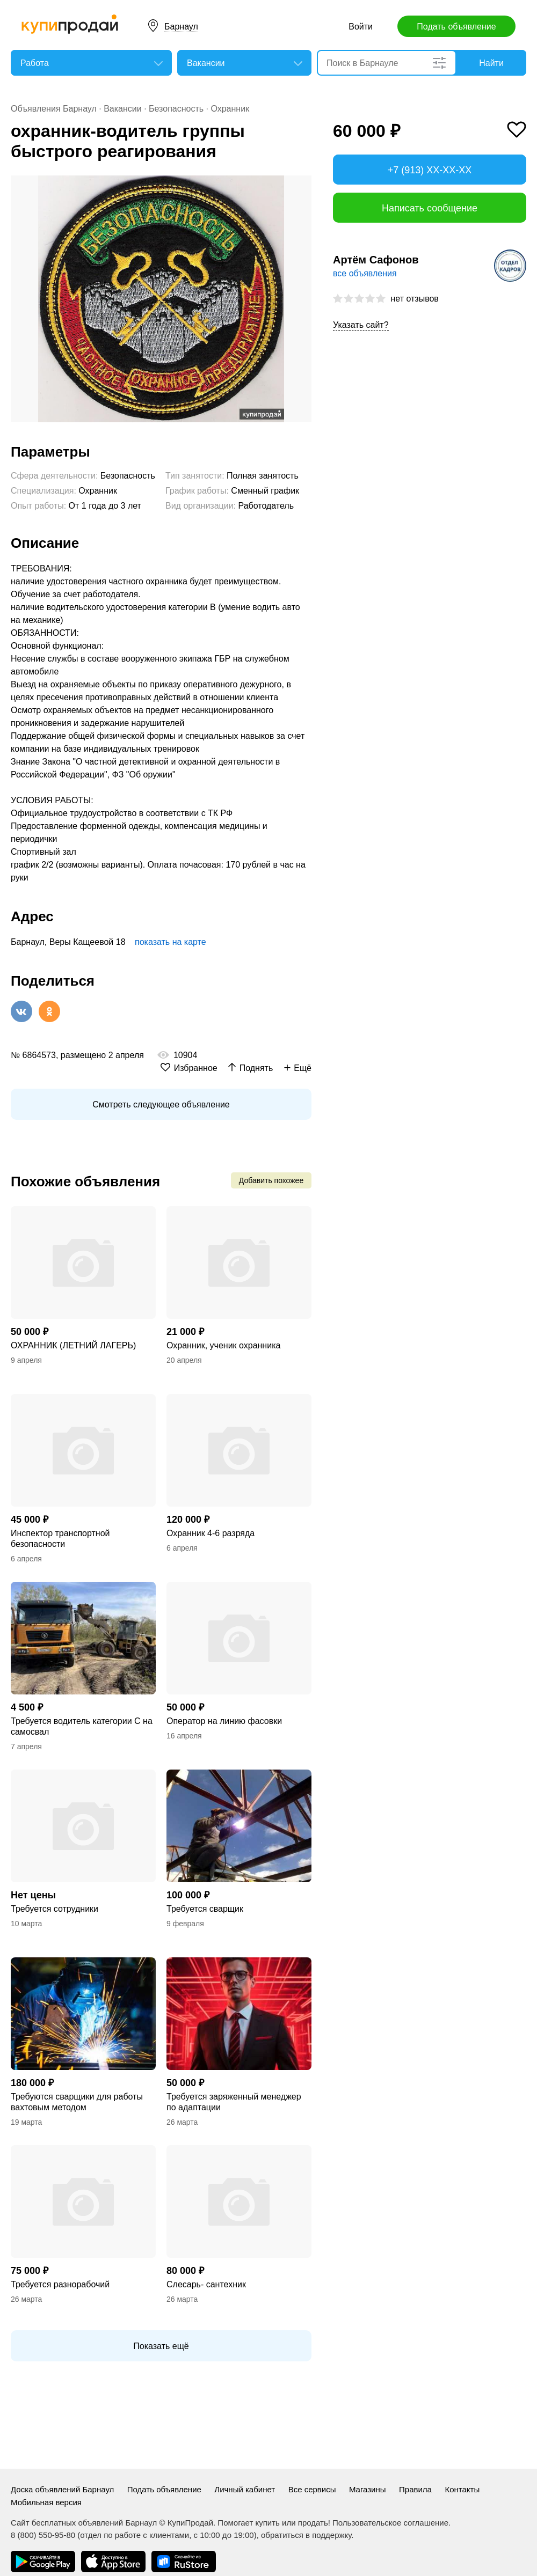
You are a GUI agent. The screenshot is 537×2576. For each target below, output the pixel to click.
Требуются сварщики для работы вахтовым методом (77, 2102)
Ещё (302, 1068)
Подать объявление (456, 26)
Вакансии (123, 108)
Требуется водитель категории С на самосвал (82, 1726)
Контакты (462, 2489)
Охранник (230, 108)
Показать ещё (160, 2346)
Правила (415, 2489)
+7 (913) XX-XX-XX (430, 170)
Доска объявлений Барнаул (62, 2489)
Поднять (256, 1068)
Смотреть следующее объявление (160, 1104)
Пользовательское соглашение (390, 2522)
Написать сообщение (429, 208)
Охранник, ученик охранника (223, 1345)
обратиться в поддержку (306, 2535)
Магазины (367, 2489)
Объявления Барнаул (54, 108)
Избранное (195, 1068)
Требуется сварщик (204, 1908)
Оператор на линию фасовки (224, 1721)
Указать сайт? (361, 324)
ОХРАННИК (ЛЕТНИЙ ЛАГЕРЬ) (73, 1345)
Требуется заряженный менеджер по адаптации (233, 2102)
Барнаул (181, 26)
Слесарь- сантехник (206, 2284)
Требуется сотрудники (54, 1908)
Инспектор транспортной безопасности (60, 1538)
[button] (301, 185)
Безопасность (176, 108)
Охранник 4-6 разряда (210, 1533)
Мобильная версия (46, 2502)
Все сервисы (312, 2489)
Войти (361, 26)
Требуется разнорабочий (60, 2284)
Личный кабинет (244, 2489)
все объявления (365, 273)
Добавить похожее (271, 1180)
